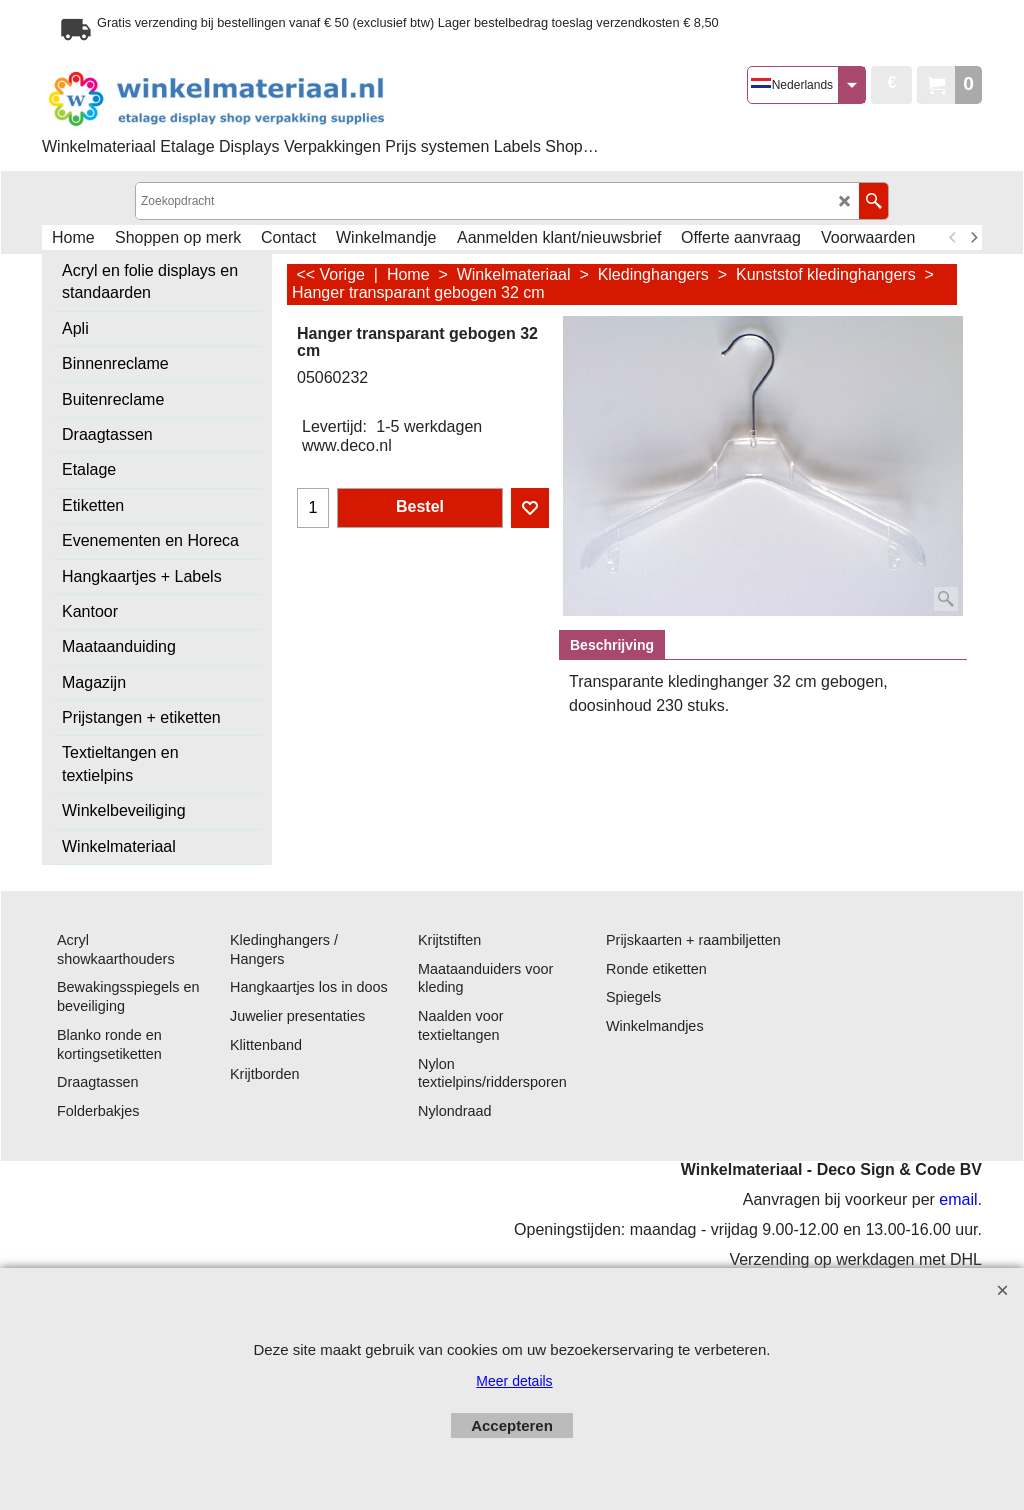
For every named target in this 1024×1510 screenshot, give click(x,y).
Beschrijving (612, 645)
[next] (973, 238)
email (958, 1199)
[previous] (953, 238)
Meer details (514, 1381)
